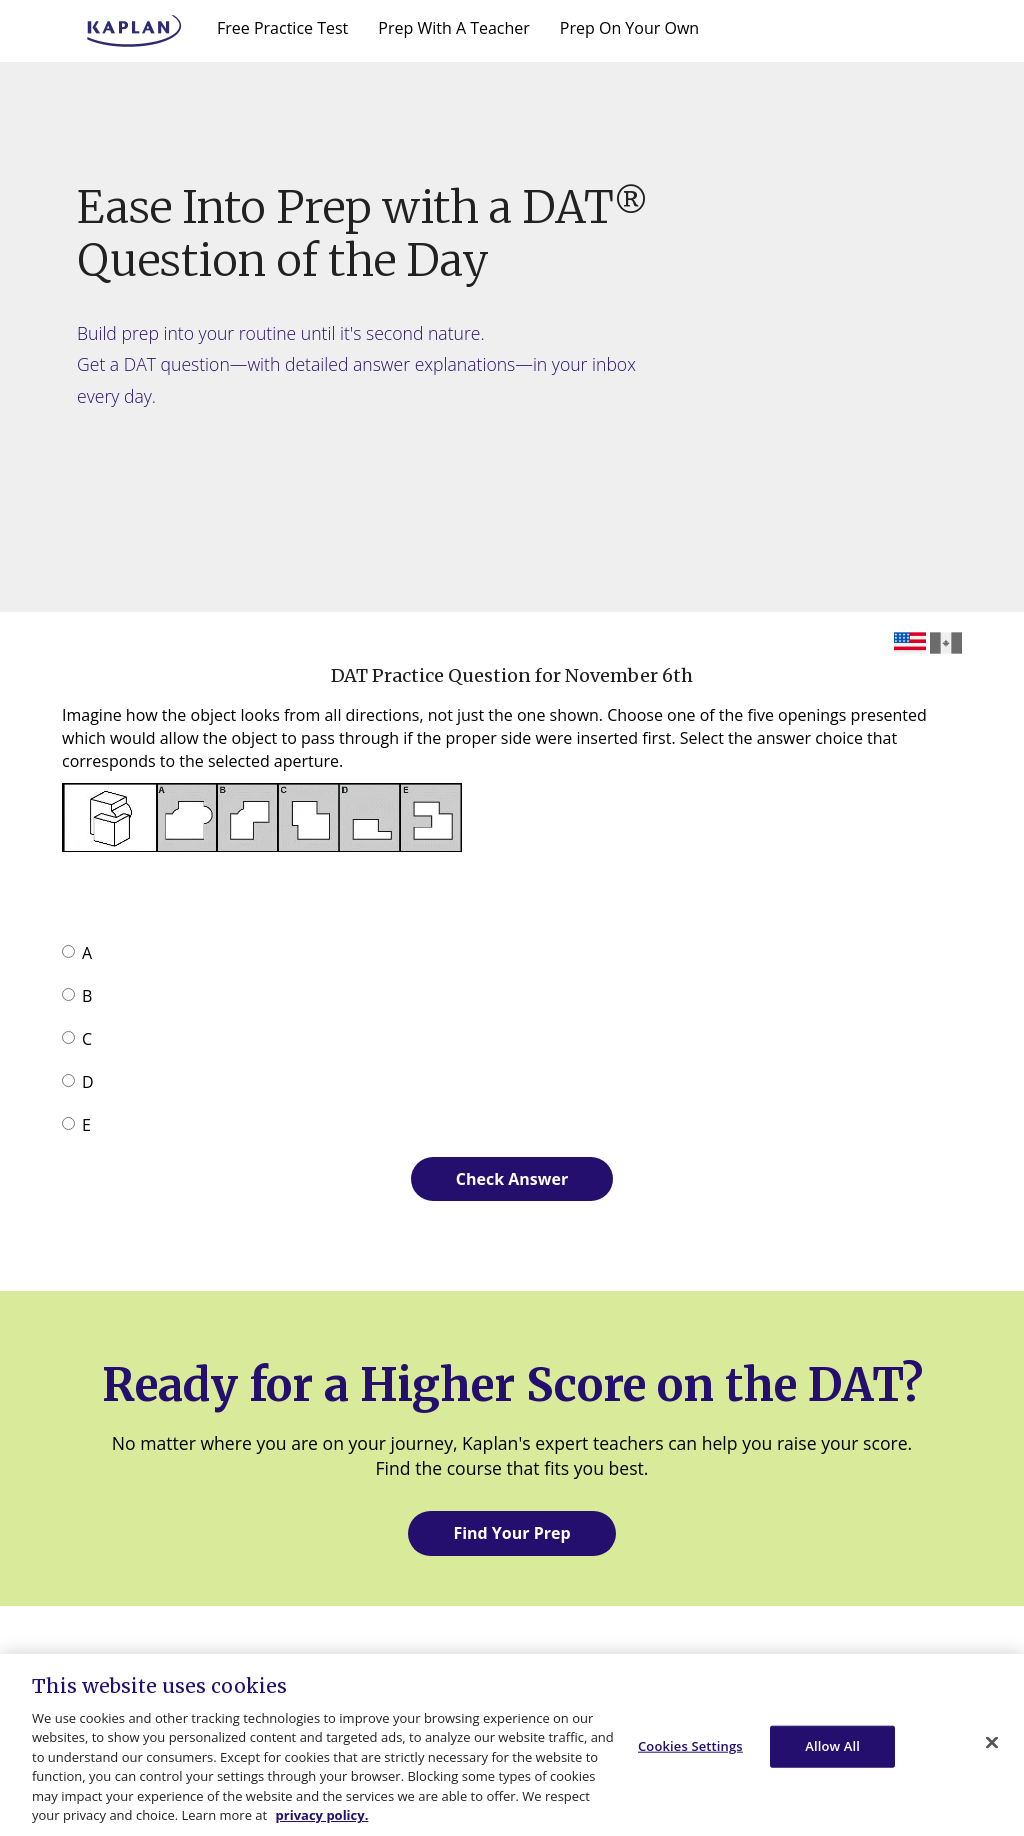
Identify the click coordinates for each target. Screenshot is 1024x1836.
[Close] (992, 1742)
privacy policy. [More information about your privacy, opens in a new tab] (322, 1815)
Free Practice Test (282, 28)
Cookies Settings (690, 1746)
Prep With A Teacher (454, 28)
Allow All (832, 1746)
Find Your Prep (511, 1533)
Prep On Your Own (629, 28)
